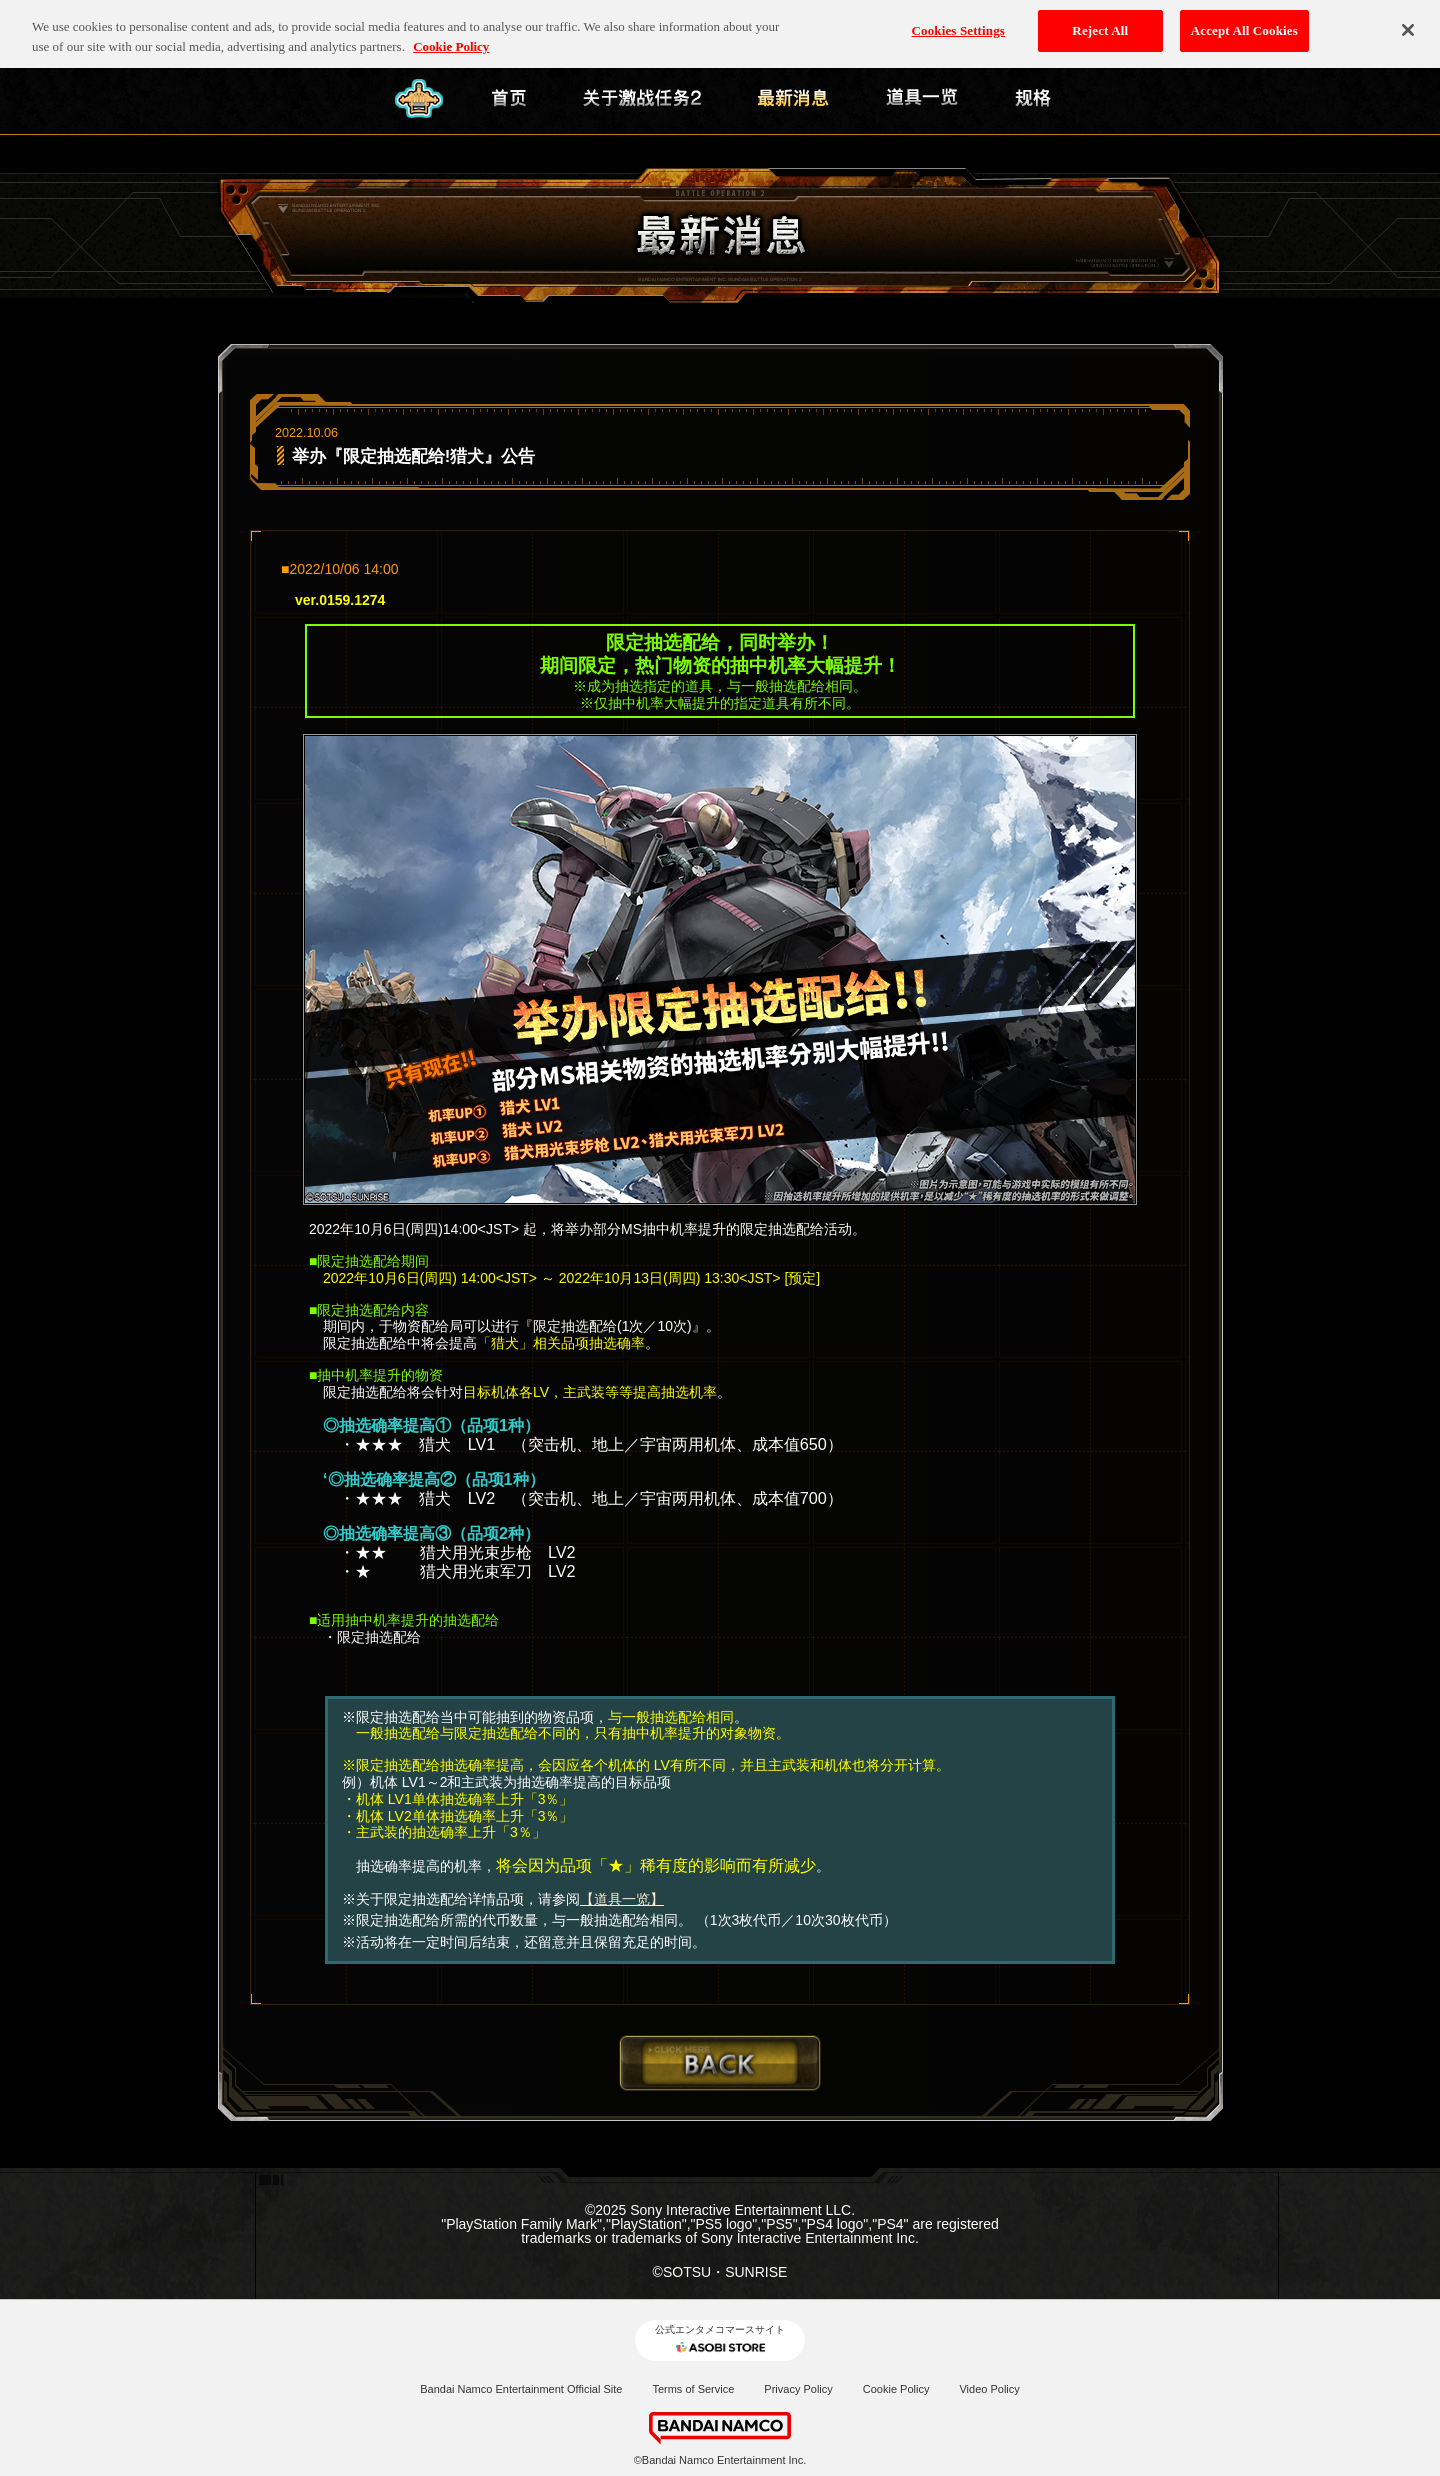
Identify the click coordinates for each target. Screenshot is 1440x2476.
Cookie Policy (896, 2389)
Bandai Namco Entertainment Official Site (521, 2389)
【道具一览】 (622, 1899)
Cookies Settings (958, 21)
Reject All (1100, 21)
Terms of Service (693, 2389)
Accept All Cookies (1244, 21)
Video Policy (989, 2389)
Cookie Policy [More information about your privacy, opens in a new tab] (451, 37)
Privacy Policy (798, 2389)
